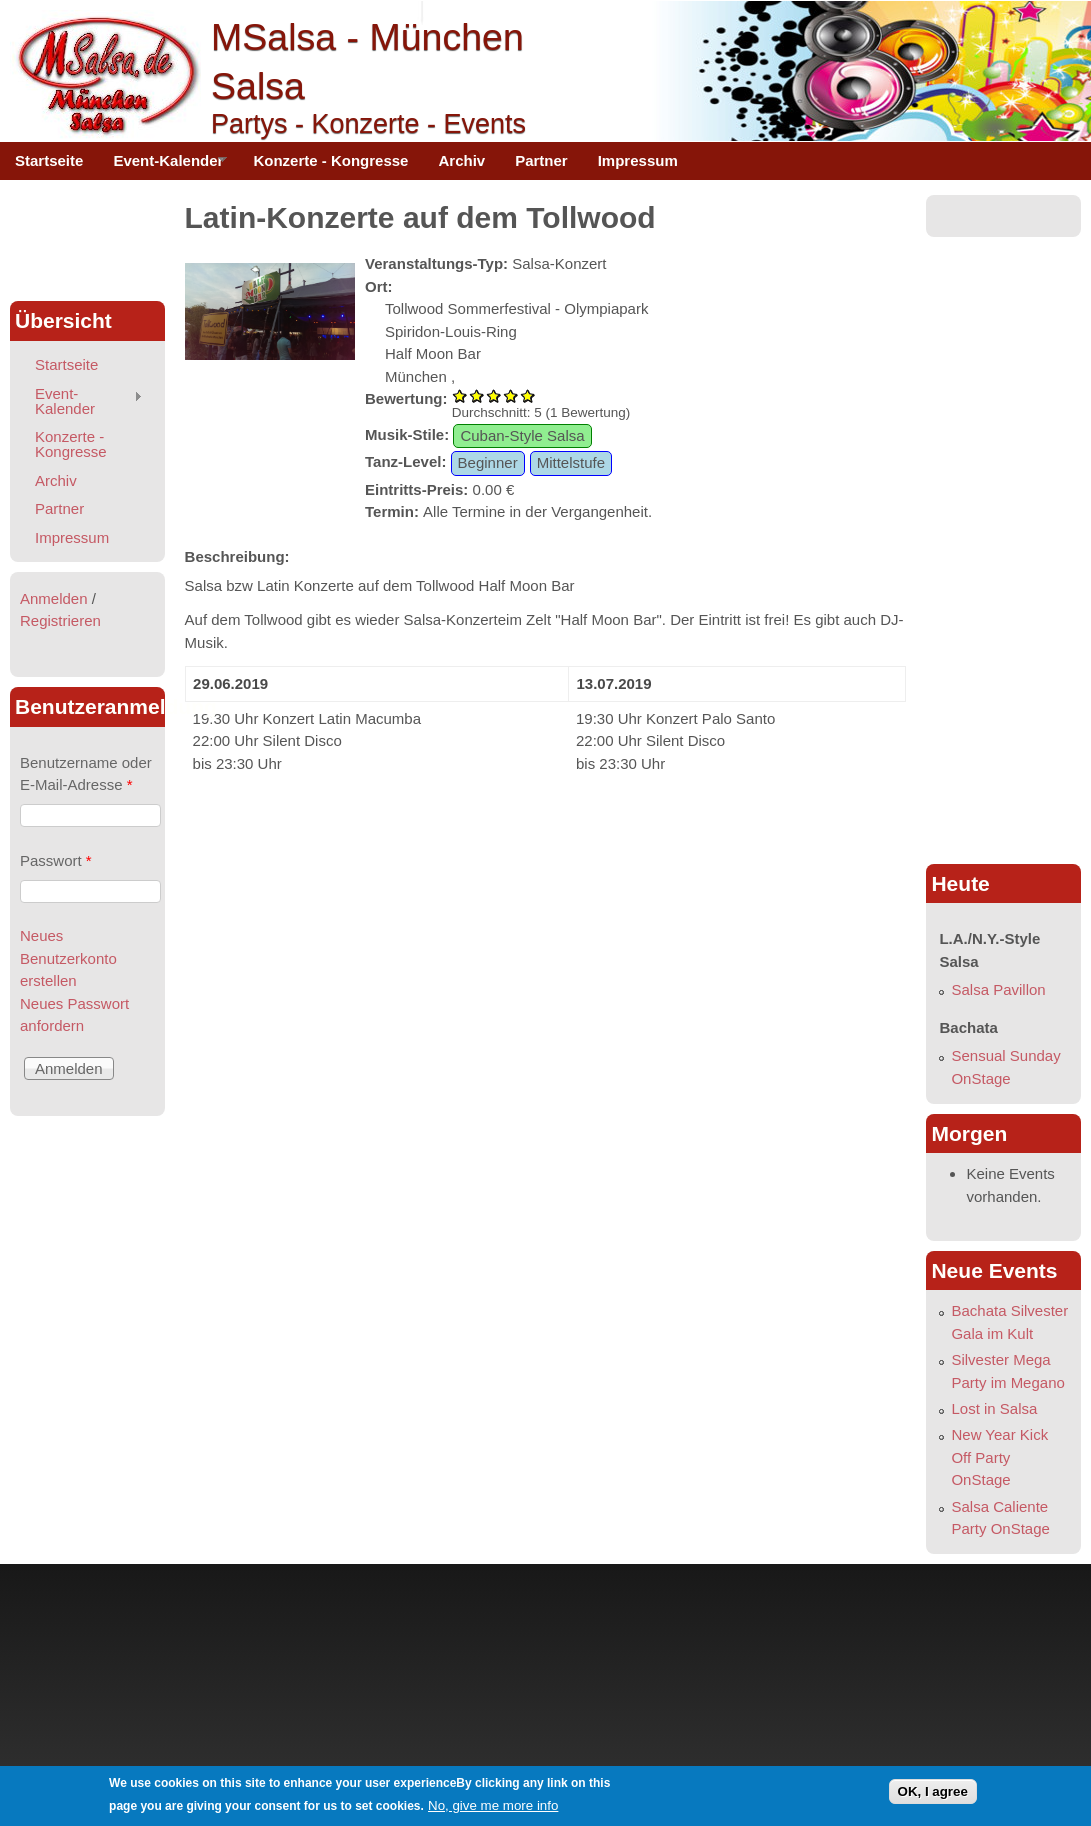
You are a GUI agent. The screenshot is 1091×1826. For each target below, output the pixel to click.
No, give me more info (493, 1805)
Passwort (56, 860)
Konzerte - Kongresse (330, 160)
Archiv (461, 160)
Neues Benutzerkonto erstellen (68, 958)
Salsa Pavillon (998, 989)
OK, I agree (933, 1792)
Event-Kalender (162, 166)
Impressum (638, 160)
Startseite (49, 160)
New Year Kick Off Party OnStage (999, 1457)
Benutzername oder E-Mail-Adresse (86, 774)
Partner (541, 160)
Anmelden (54, 598)
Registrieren (60, 620)
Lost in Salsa (994, 1408)
